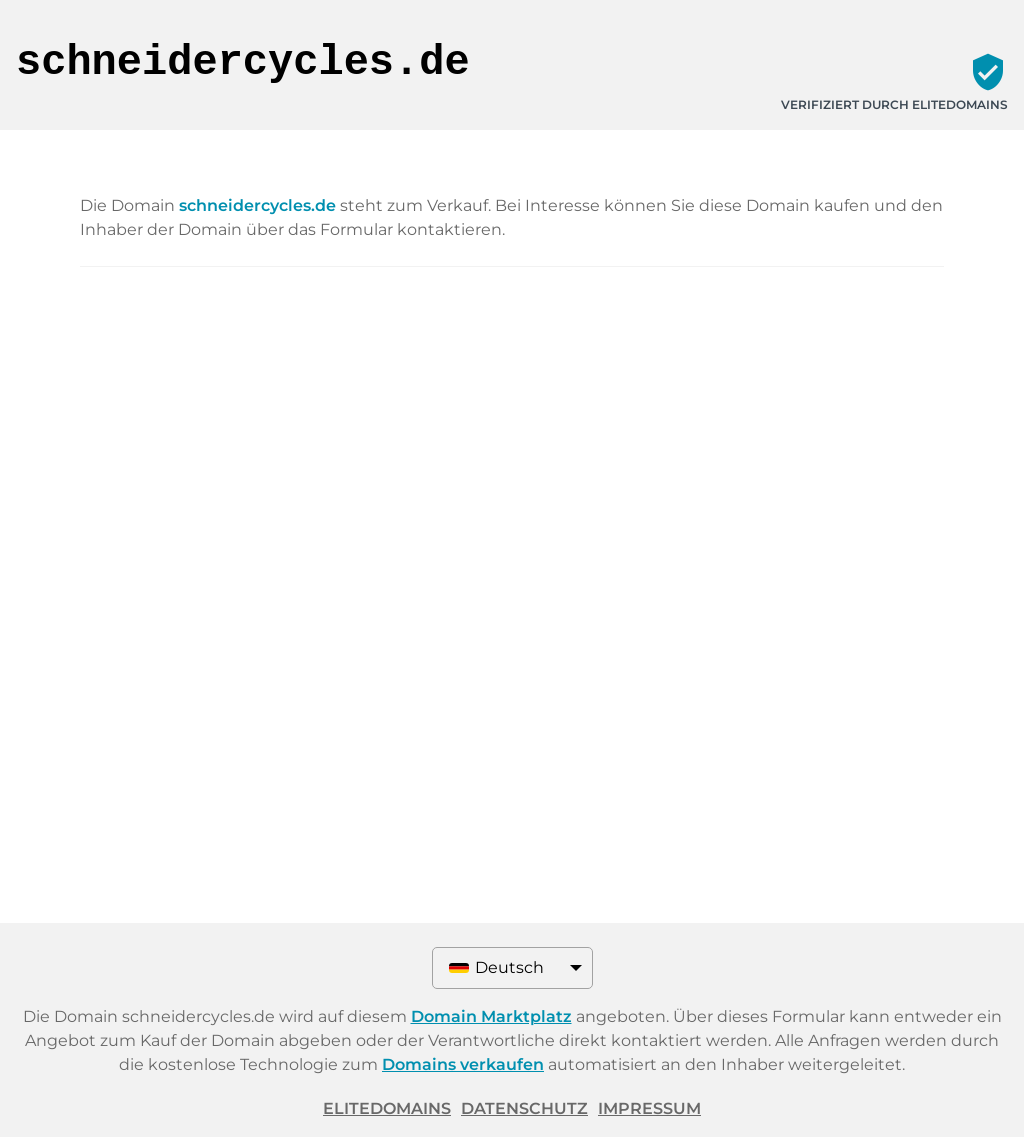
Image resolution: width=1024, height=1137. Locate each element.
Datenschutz (524, 1108)
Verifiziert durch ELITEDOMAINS (894, 104)
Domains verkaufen (463, 1064)
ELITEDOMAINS (387, 1108)
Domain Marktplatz (491, 1016)
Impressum (649, 1108)
